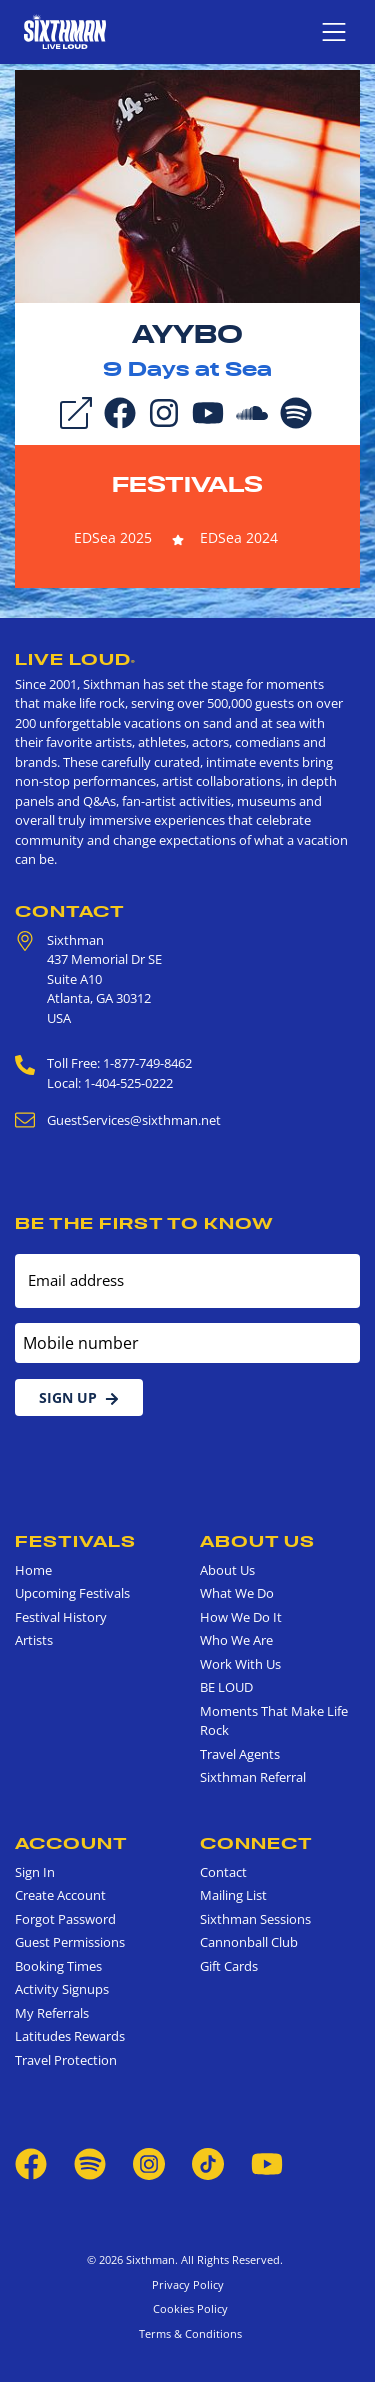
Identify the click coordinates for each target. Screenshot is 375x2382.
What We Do (237, 1593)
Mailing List (233, 1895)
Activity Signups (62, 1989)
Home (33, 1570)
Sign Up (79, 1397)
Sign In (35, 1872)
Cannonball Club (249, 1942)
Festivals (187, 484)
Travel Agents (240, 1754)
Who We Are (236, 1640)
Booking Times (58, 1966)
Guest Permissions (70, 1942)
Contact (70, 911)
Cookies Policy (187, 2308)
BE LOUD (226, 1687)
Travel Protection (66, 2060)
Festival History (61, 1617)
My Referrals (52, 2013)
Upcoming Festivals (72, 1593)
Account (71, 1843)
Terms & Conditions (187, 2333)
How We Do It (241, 1617)
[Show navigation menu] (334, 32)
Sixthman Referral (253, 1777)
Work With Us (240, 1664)
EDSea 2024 (239, 537)
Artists (34, 1640)
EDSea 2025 (113, 537)
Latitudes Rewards (70, 2036)
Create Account (60, 1895)
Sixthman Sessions (255, 1919)
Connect (256, 1843)
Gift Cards (229, 1966)
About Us (257, 1541)
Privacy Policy (188, 2284)
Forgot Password (65, 1919)
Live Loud (75, 659)
